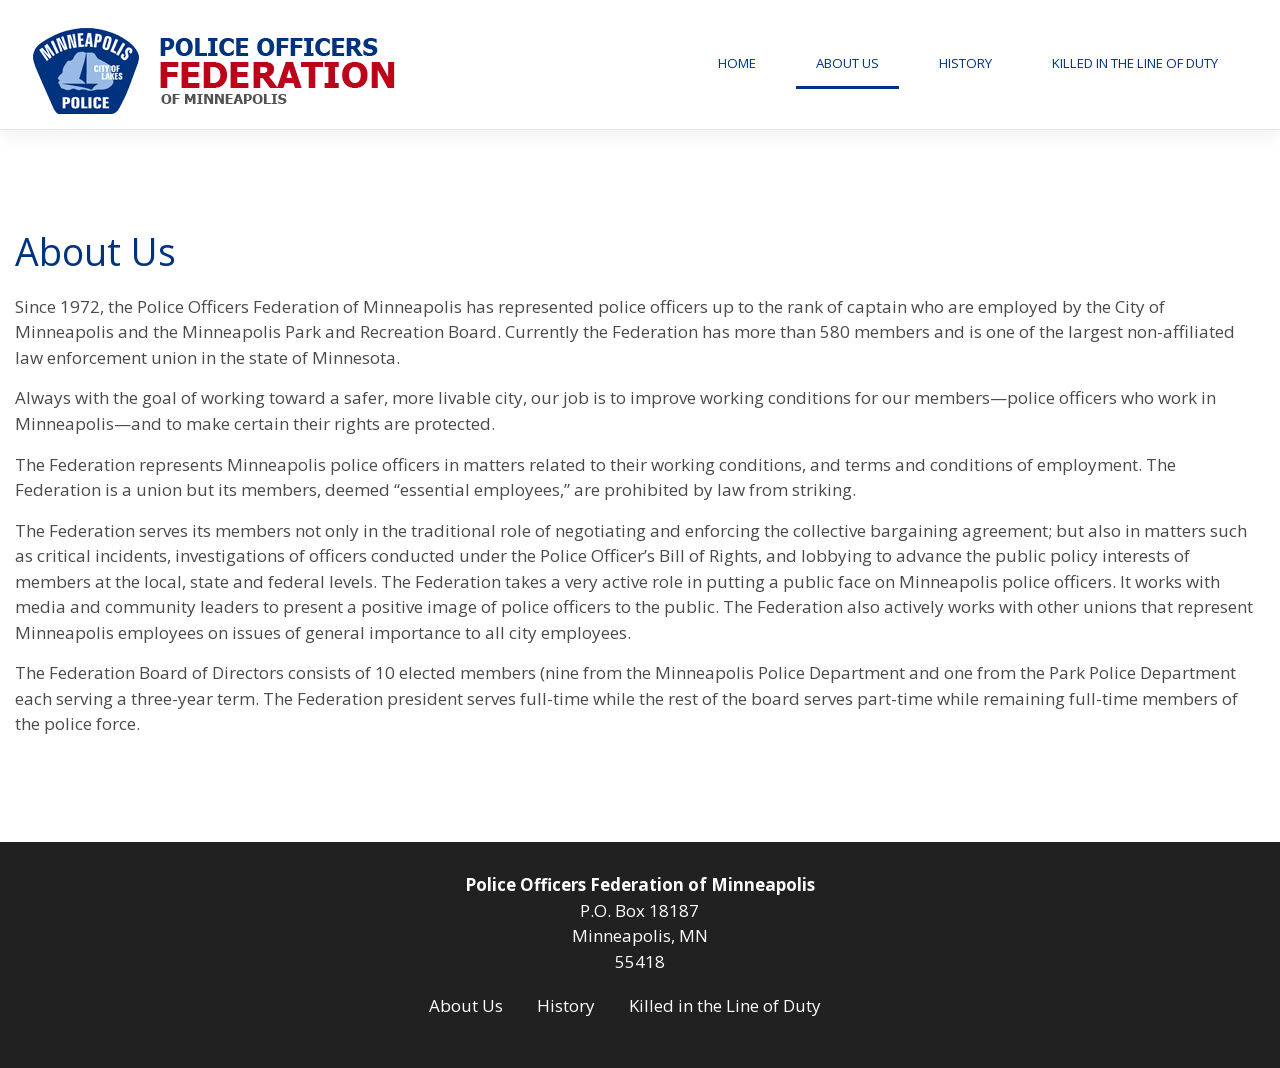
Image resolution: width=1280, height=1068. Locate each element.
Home (737, 63)
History (965, 63)
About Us (847, 63)
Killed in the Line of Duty (1135, 63)
